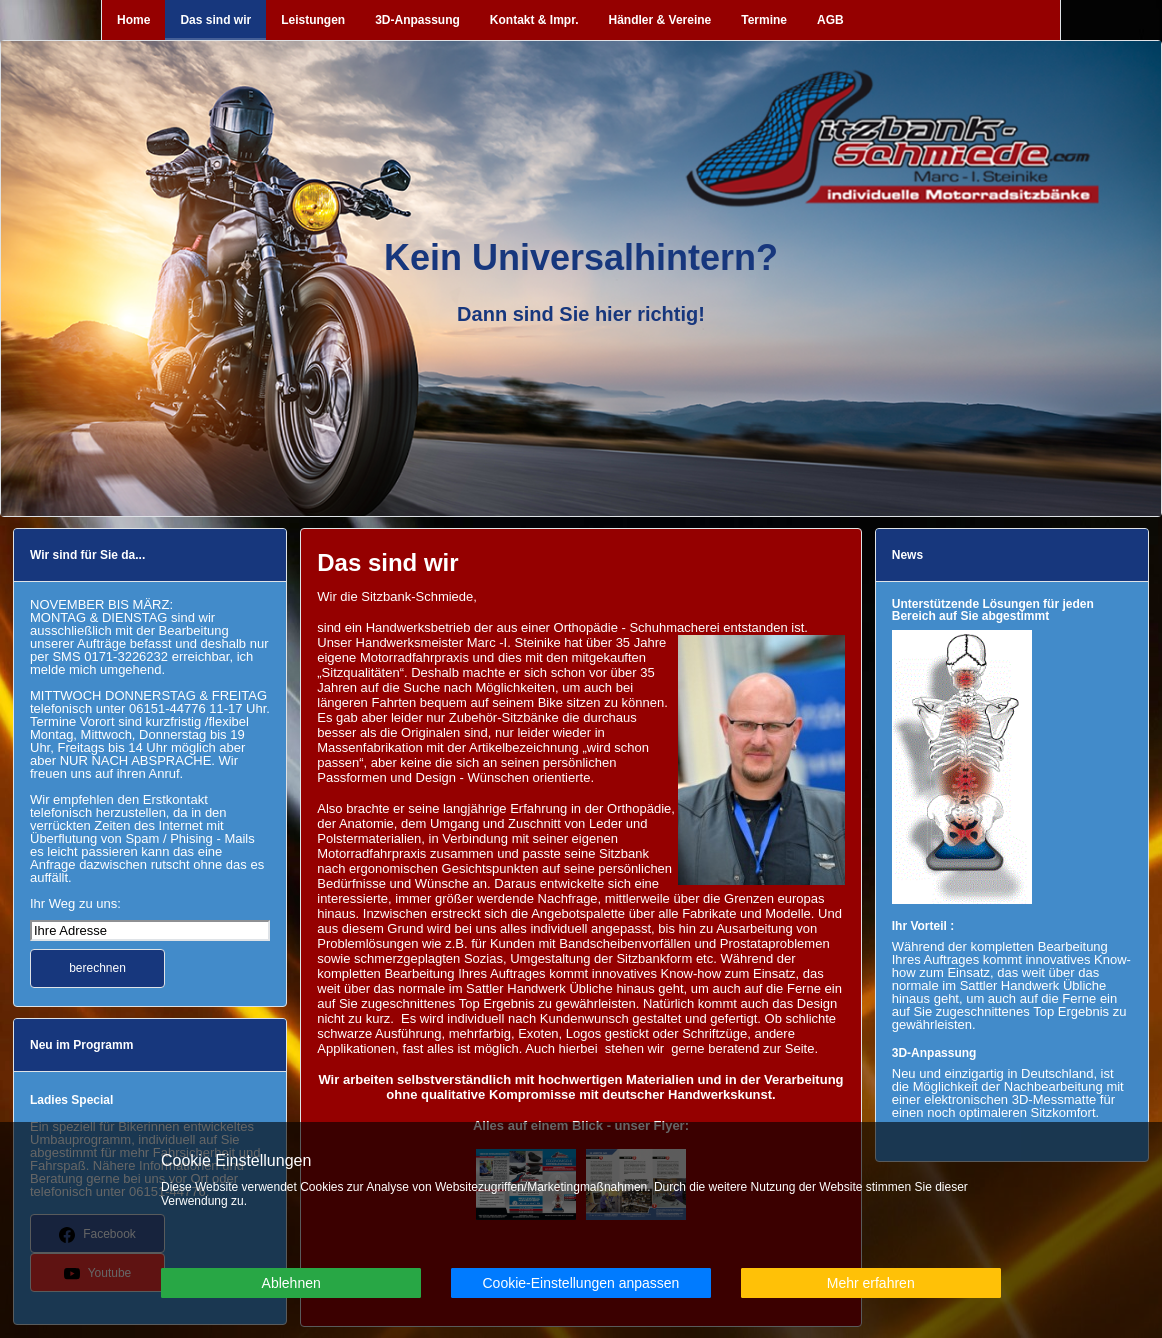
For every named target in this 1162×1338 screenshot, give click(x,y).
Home (133, 20)
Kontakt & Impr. (534, 20)
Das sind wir (215, 20)
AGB (830, 20)
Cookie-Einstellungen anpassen (580, 1283)
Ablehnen (291, 1283)
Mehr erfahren (871, 1283)
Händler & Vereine (660, 20)
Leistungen (313, 20)
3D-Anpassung (417, 20)
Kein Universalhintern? (581, 257)
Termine (764, 20)
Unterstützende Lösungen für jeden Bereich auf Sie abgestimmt (993, 610)
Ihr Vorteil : (923, 926)
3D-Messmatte (1054, 1099)
